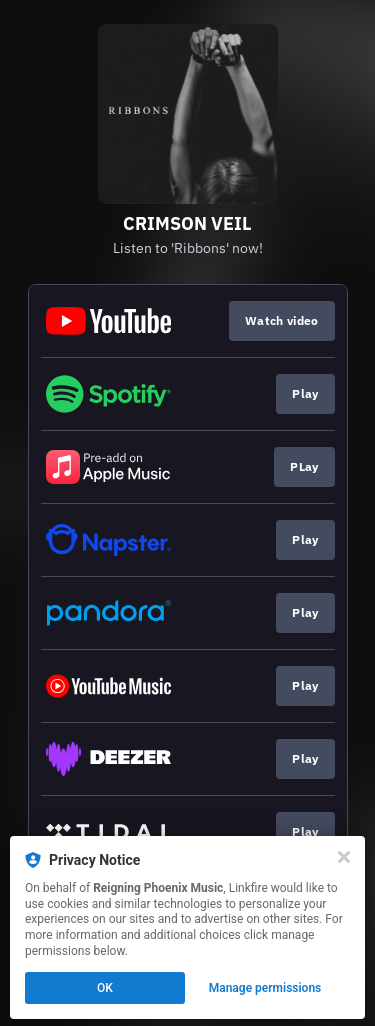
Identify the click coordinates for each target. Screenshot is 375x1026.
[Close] (344, 857)
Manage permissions (265, 988)
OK (105, 988)
